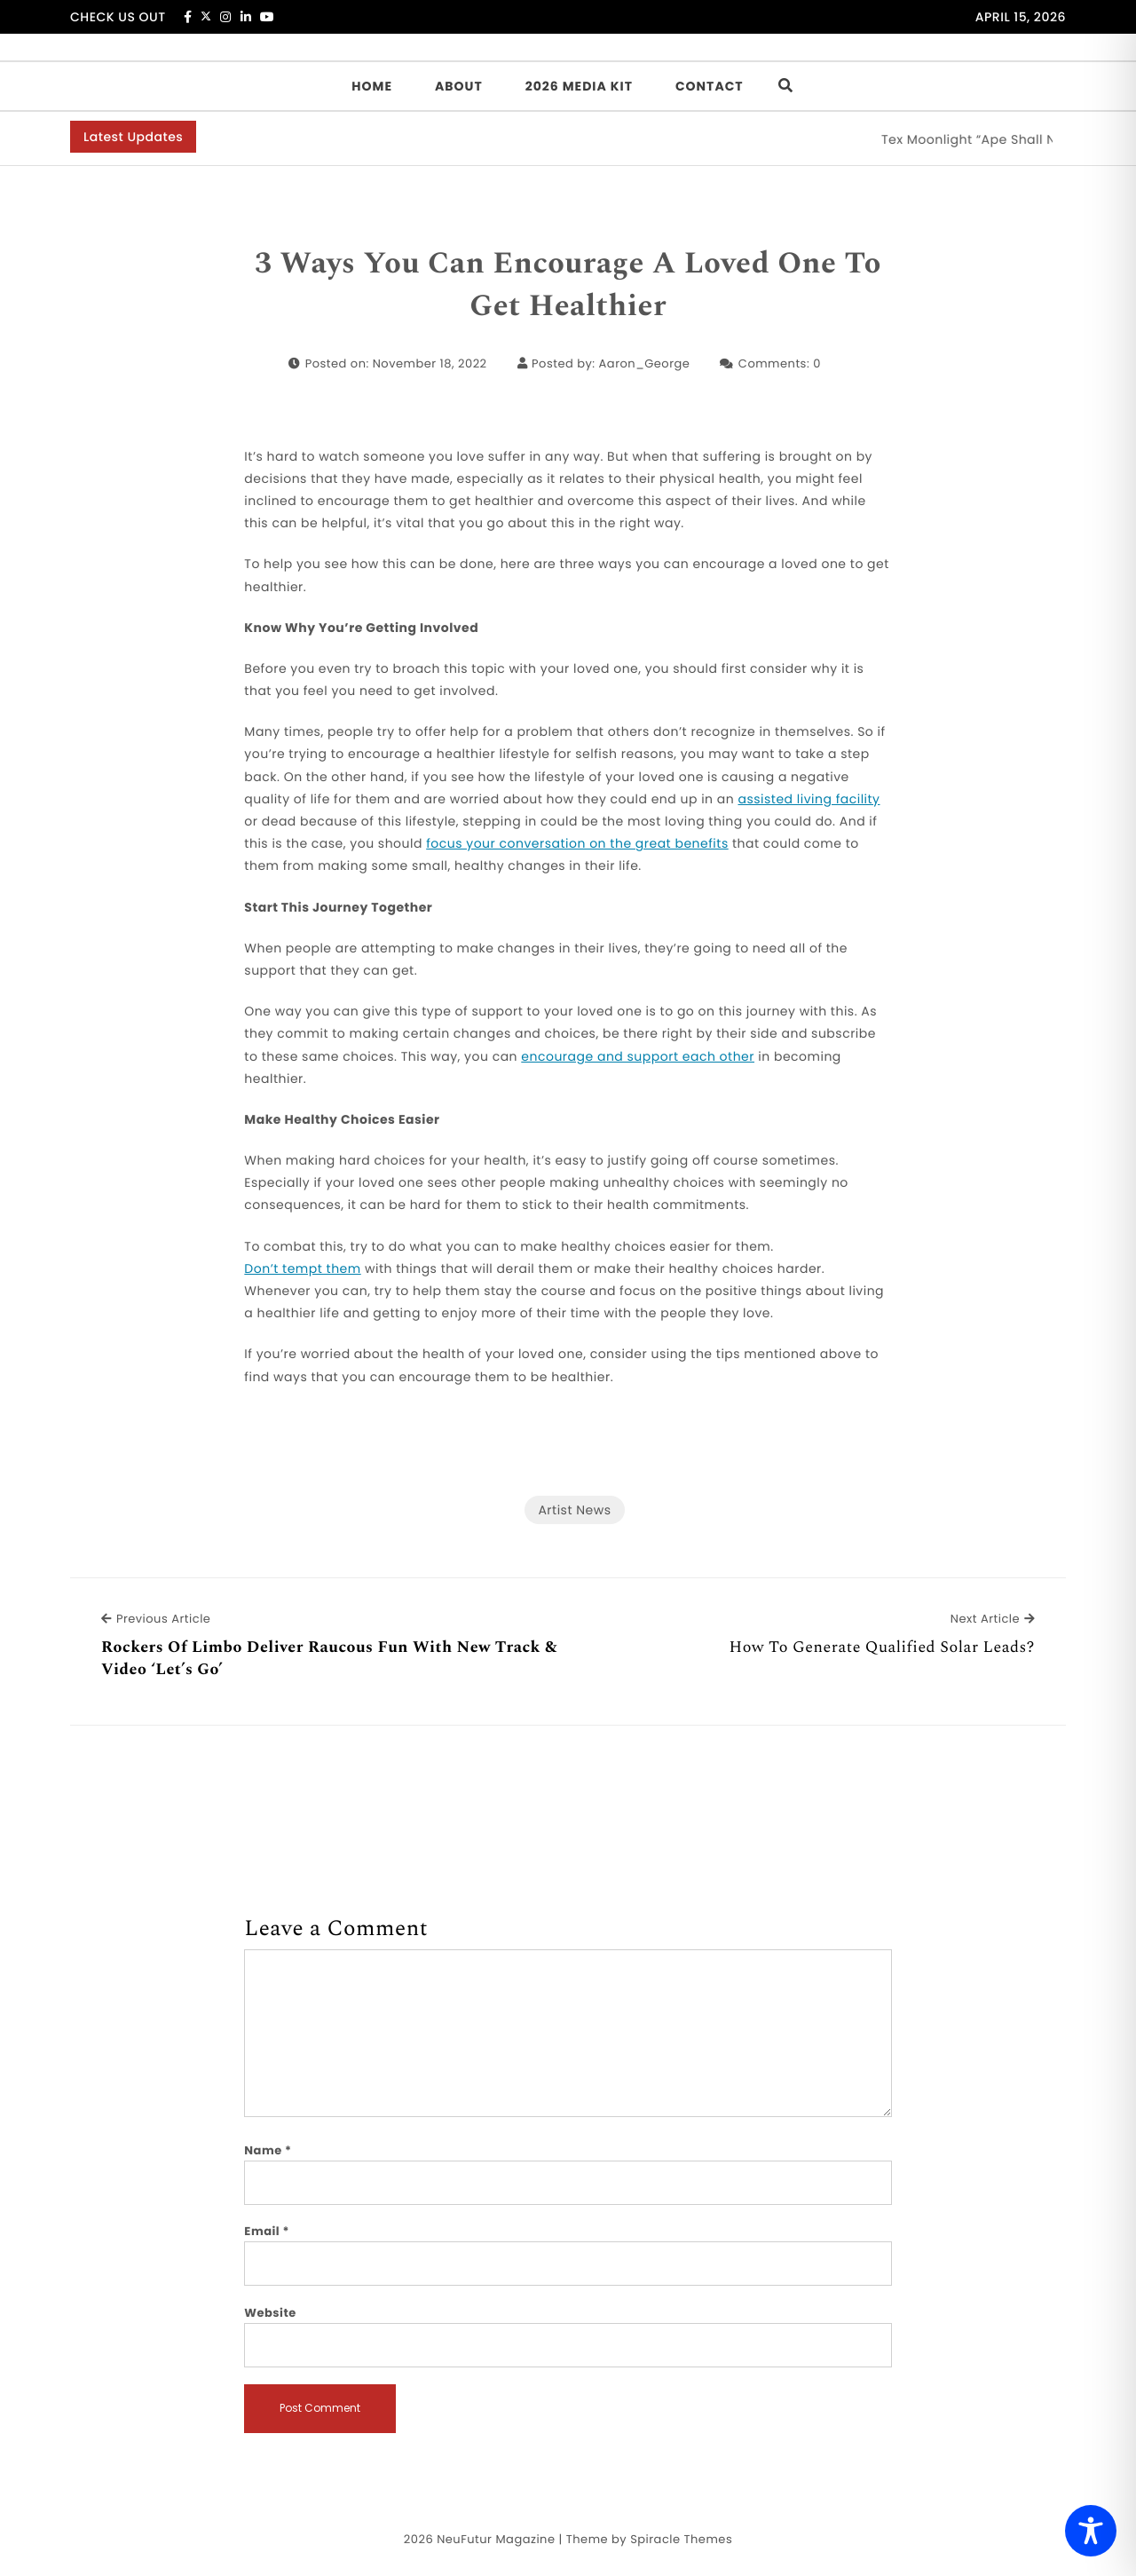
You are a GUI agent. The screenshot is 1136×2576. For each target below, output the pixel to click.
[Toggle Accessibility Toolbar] (1090, 2530)
